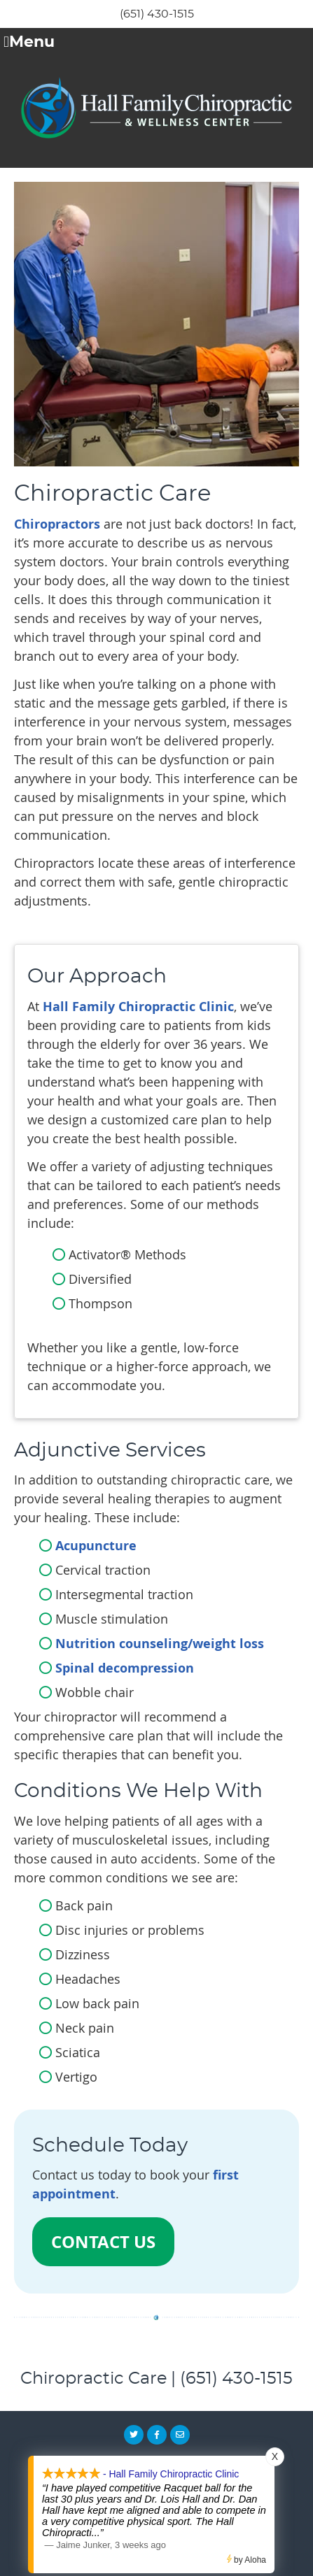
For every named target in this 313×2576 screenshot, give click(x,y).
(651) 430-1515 (157, 14)
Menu (29, 42)
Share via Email (180, 2435)
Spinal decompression (124, 1668)
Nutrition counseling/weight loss (159, 1643)
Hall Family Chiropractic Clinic (138, 1006)
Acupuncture (96, 1545)
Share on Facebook (157, 2435)
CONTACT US (103, 2242)
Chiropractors (57, 524)
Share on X (134, 2435)
